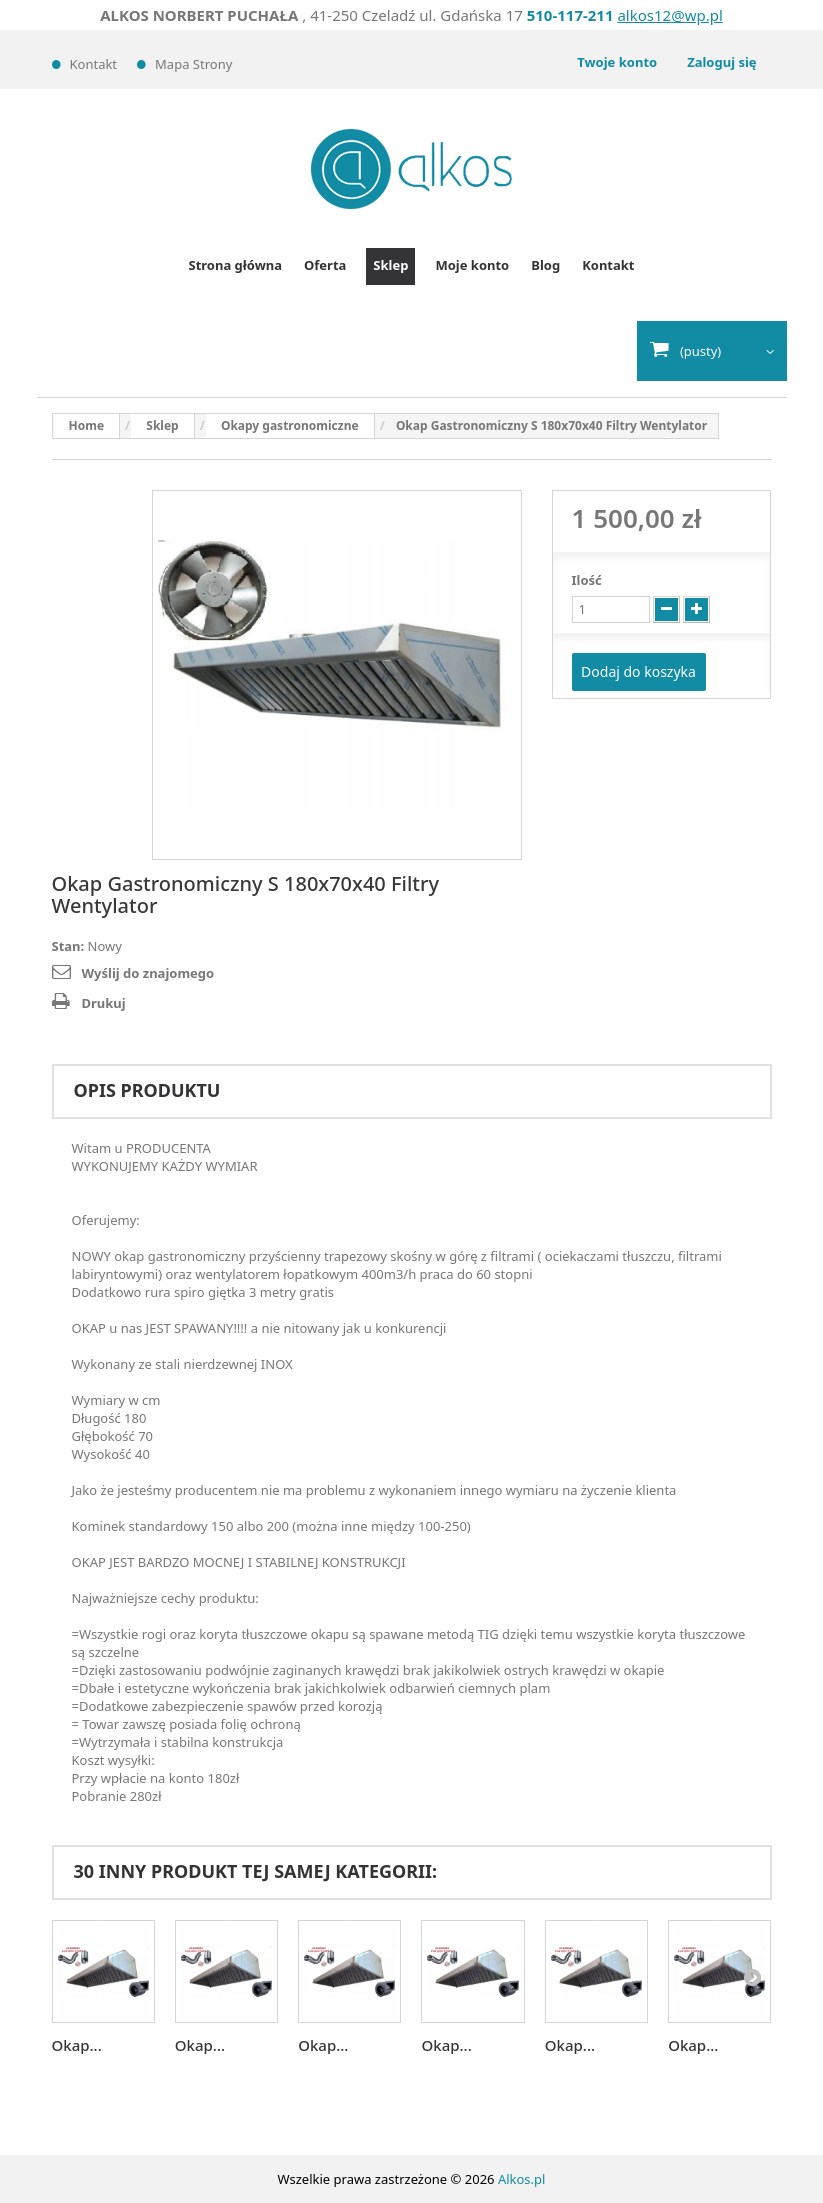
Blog (545, 265)
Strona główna (236, 265)
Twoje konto (617, 62)
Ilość (587, 580)
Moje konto (472, 265)
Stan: (68, 946)
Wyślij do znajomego (148, 973)
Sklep (390, 265)
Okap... (77, 2045)
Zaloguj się (721, 62)
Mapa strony (193, 64)
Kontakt (94, 64)
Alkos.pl (522, 2179)
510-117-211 (570, 15)
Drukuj (104, 1003)
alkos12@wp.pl (669, 15)
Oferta (325, 265)
